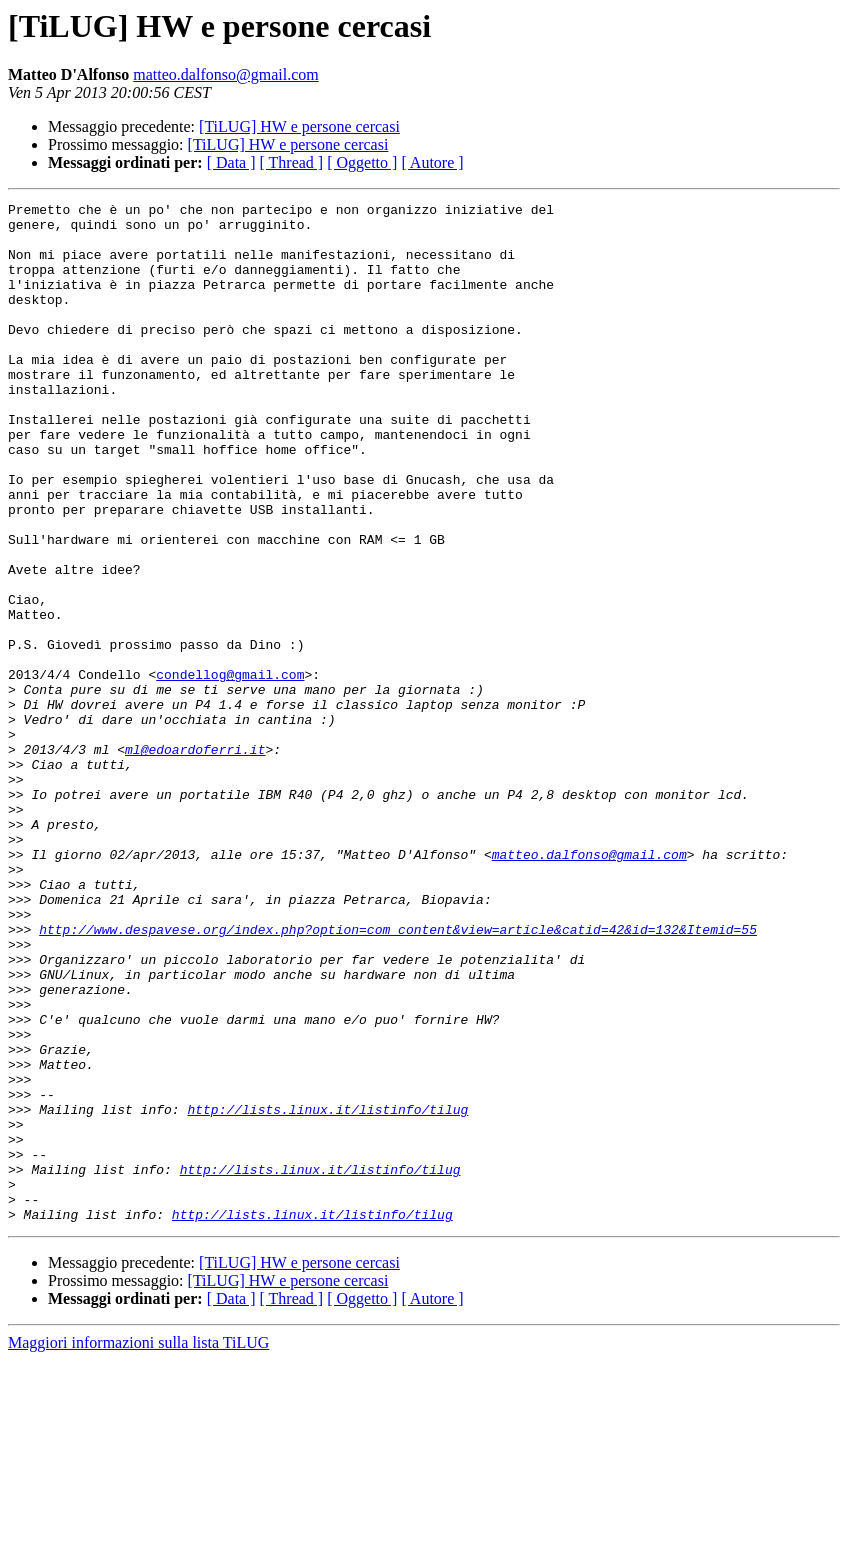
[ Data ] (231, 162)
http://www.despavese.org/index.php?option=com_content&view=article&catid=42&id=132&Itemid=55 (398, 1076)
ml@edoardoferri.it (195, 860)
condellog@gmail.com (230, 770)
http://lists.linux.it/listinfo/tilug (327, 1292)
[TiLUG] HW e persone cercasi (299, 126)
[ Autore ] (432, 162)
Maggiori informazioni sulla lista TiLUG (138, 1546)
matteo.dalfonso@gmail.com (225, 74)
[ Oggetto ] (362, 162)
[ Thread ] (292, 162)
